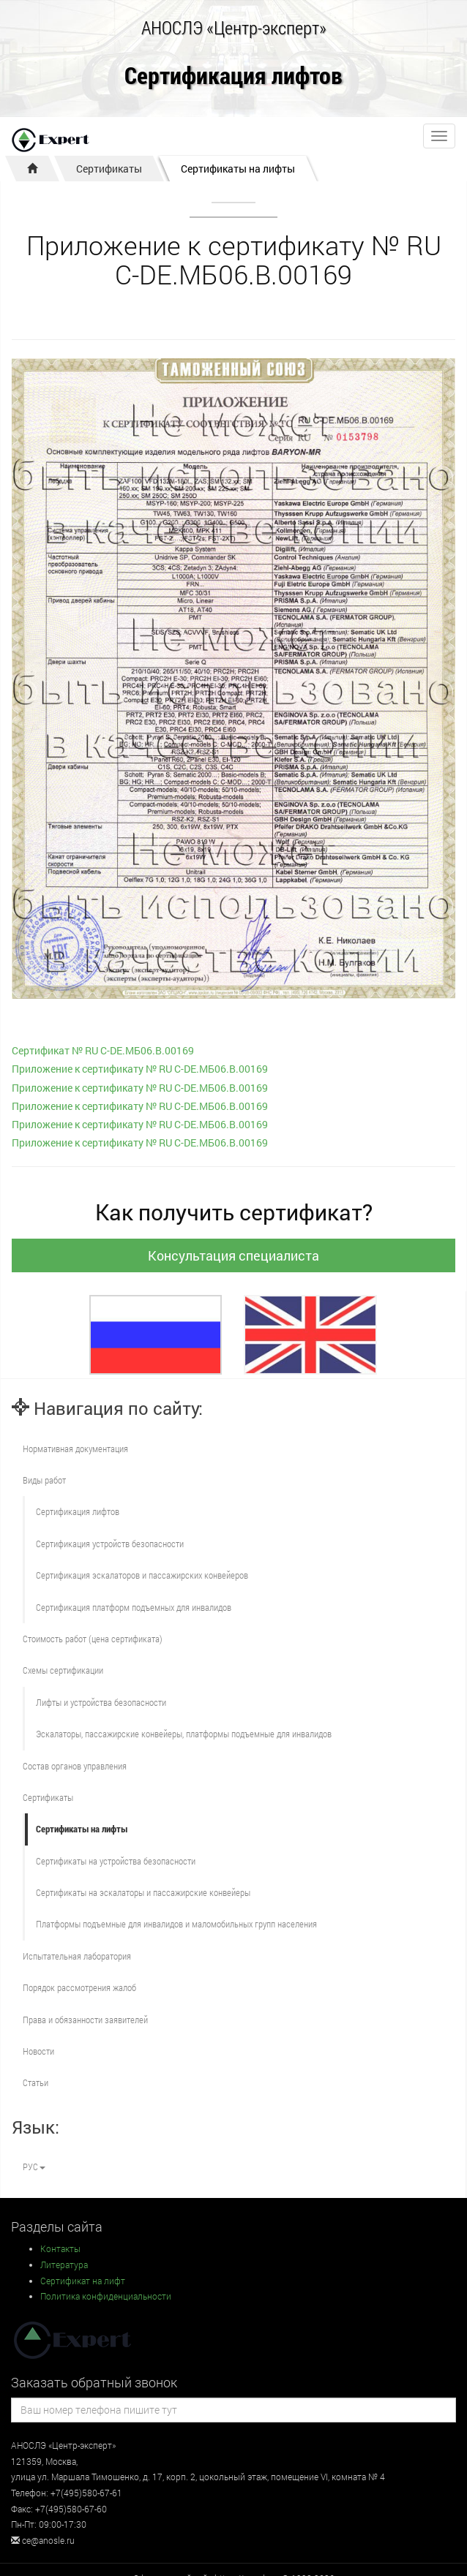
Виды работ (44, 1480)
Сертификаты (109, 168)
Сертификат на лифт (82, 2280)
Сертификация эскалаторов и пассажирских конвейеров (142, 1575)
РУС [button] (34, 2166)
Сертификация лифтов (233, 76)
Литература (64, 2264)
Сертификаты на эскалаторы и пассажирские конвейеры (143, 1892)
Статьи (35, 2082)
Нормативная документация (75, 1448)
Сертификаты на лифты (238, 168)
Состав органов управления (75, 1765)
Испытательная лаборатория (77, 1956)
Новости (38, 2051)
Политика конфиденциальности (105, 2296)
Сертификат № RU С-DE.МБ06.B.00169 (103, 1050)
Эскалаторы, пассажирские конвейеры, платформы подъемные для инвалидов (184, 1733)
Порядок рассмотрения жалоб (79, 1987)
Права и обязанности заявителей (85, 2019)
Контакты (60, 2248)
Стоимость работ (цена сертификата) (92, 1638)
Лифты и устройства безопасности (101, 1702)
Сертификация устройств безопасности (110, 1543)
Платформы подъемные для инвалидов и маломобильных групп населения (176, 1923)
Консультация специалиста (233, 1255)
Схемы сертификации (63, 1670)
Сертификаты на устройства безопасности (115, 1860)
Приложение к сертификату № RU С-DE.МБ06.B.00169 (140, 1069)
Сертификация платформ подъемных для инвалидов (133, 1607)
